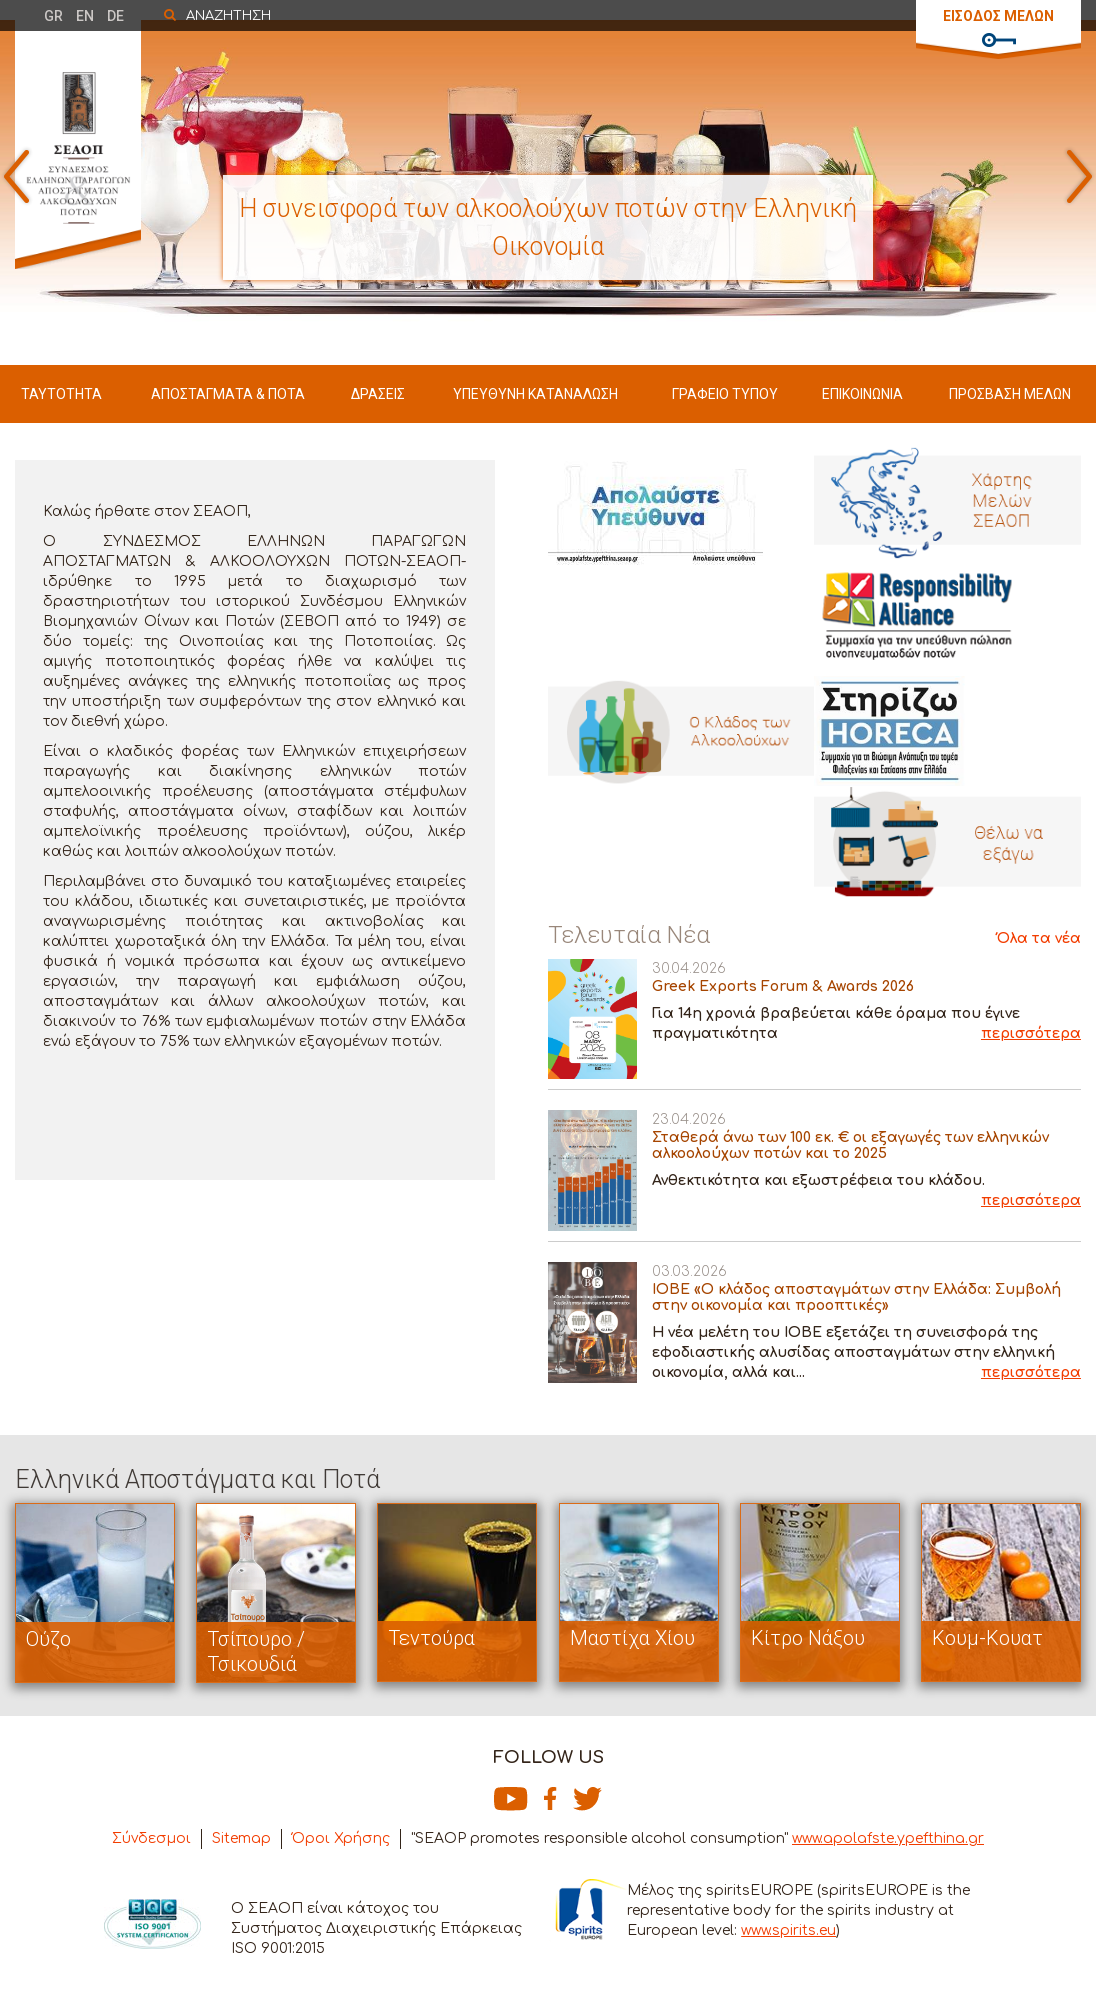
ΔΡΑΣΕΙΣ (378, 394)
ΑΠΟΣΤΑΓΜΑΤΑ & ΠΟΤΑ (228, 394)
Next (1079, 176)
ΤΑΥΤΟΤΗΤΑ (61, 394)
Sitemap (241, 1838)
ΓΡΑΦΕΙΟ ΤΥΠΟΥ (725, 394)
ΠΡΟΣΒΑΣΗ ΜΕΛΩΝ (1010, 394)
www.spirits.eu (788, 1930)
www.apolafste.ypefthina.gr (888, 1838)
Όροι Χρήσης (341, 1838)
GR (53, 16)
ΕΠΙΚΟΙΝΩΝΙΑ (862, 394)
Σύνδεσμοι (151, 1838)
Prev (16, 176)
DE (115, 16)
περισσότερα (1031, 1033)
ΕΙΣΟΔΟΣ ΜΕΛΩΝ (998, 16)
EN (85, 16)
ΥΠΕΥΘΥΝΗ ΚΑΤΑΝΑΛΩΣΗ (535, 394)
